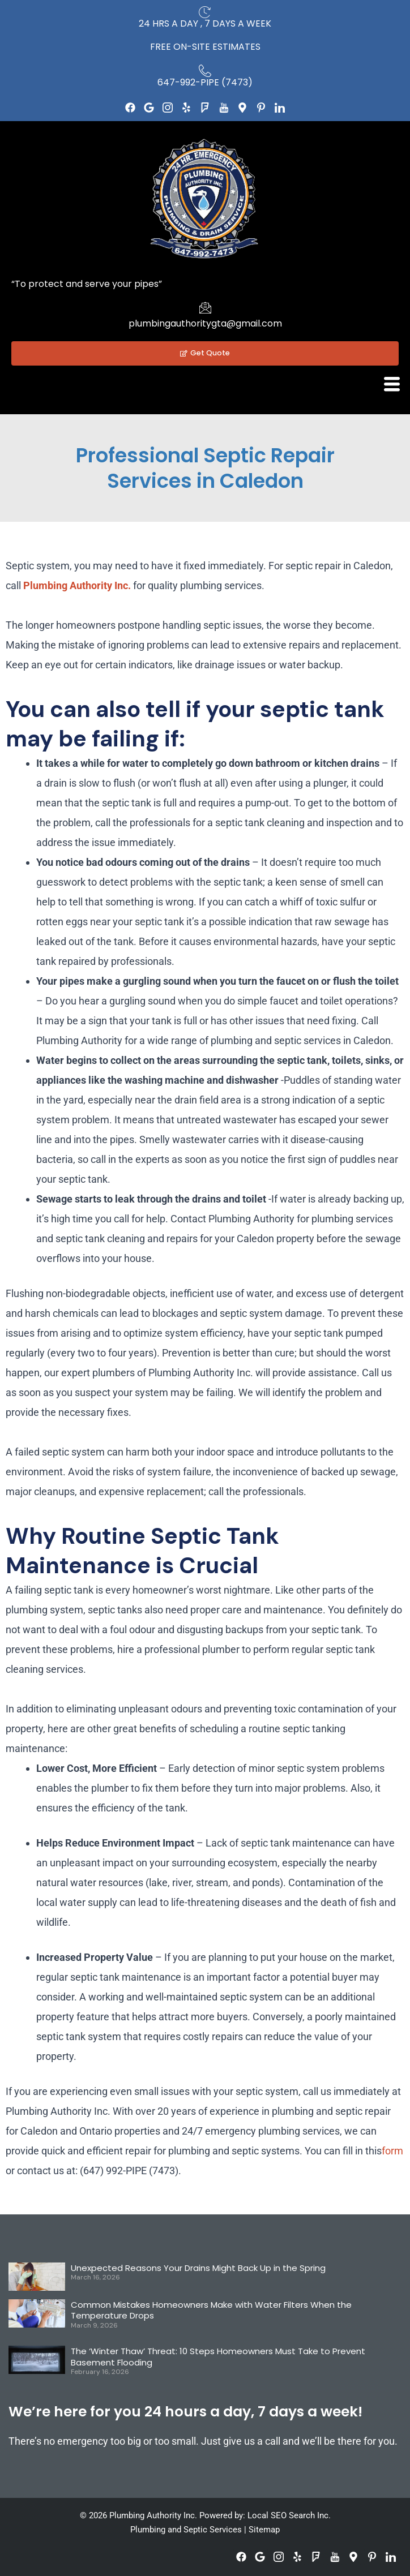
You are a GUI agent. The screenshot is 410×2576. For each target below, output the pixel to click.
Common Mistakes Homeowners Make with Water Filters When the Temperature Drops (211, 2310)
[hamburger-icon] (391, 384)
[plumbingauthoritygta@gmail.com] (205, 307)
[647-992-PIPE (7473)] (205, 71)
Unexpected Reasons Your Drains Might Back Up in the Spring (198, 2268)
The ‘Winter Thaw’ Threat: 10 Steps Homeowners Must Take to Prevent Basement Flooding (218, 2356)
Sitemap (264, 2530)
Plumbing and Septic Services (186, 2530)
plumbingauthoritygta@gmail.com (205, 323)
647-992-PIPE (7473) (205, 82)
